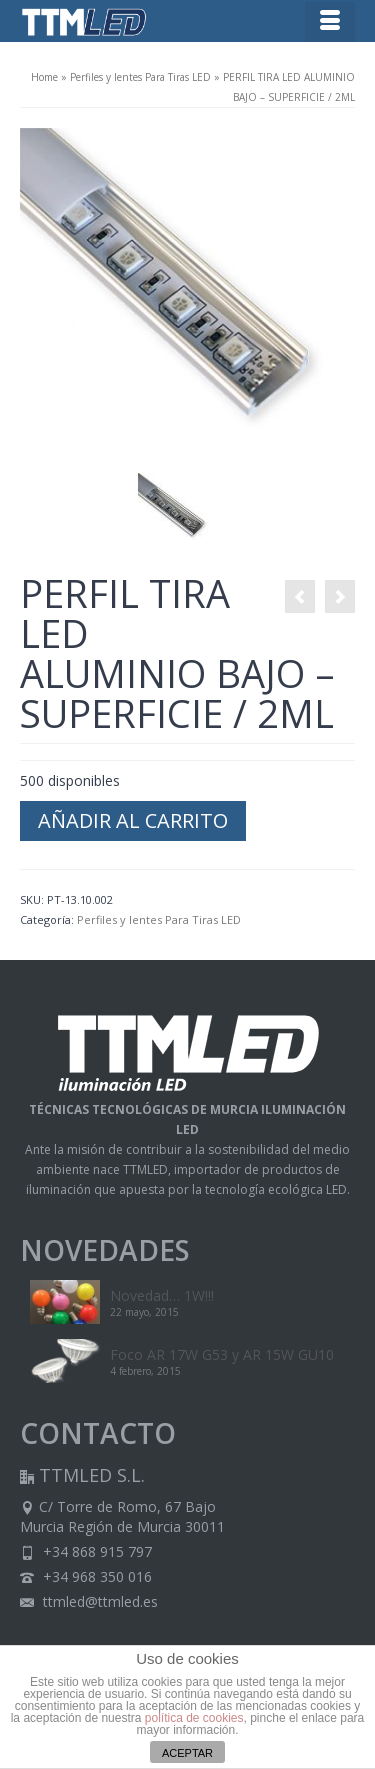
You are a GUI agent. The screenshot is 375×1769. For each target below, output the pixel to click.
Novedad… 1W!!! (162, 1295)
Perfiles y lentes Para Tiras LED (140, 77)
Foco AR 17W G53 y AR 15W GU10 (222, 1354)
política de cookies (194, 1718)
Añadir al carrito (133, 820)
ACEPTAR (187, 1753)
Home (44, 77)
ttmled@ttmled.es (89, 1601)
